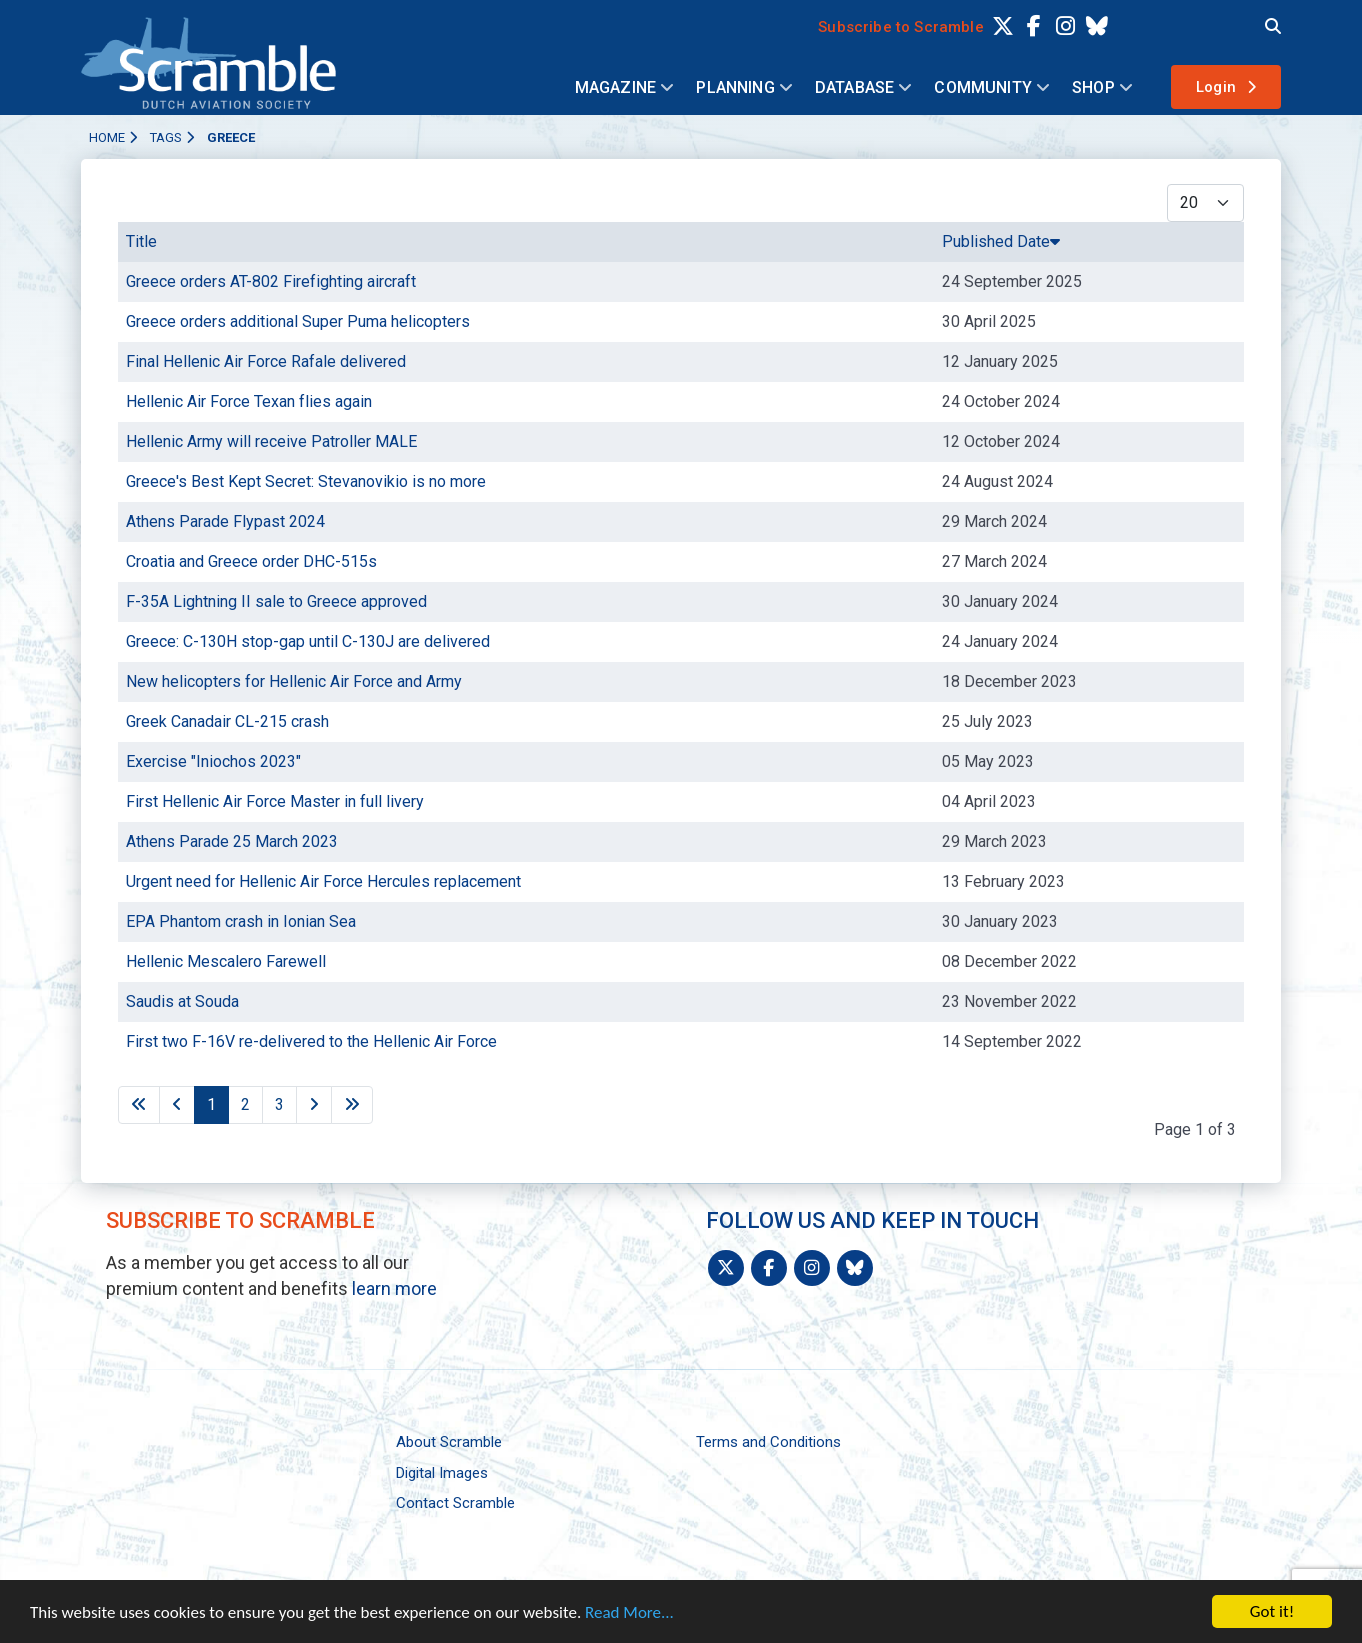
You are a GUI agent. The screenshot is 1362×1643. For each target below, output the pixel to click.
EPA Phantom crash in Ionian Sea (241, 921)
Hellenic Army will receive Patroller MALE (271, 441)
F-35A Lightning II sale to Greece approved (276, 601)
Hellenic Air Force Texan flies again (249, 401)
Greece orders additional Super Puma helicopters (298, 321)
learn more (394, 1288)
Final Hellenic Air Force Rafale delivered (266, 361)
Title (141, 241)
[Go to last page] (352, 1105)
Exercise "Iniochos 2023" (213, 761)
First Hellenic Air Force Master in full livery (275, 801)
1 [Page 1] (211, 1104)
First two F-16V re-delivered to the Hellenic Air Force (311, 1041)
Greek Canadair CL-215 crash (227, 721)
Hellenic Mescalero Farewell (226, 961)
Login (1216, 87)
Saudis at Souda (182, 1001)
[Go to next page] (314, 1105)
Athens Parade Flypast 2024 (225, 521)
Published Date (1001, 241)
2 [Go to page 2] (245, 1104)
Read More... (629, 1612)
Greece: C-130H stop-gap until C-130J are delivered (308, 641)
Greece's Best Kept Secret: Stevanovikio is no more (306, 481)
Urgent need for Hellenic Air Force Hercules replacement (323, 881)
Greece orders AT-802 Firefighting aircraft (271, 281)
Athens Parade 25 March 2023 (232, 841)
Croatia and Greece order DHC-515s (251, 561)
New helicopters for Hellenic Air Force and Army (294, 681)
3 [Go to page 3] (279, 1104)
